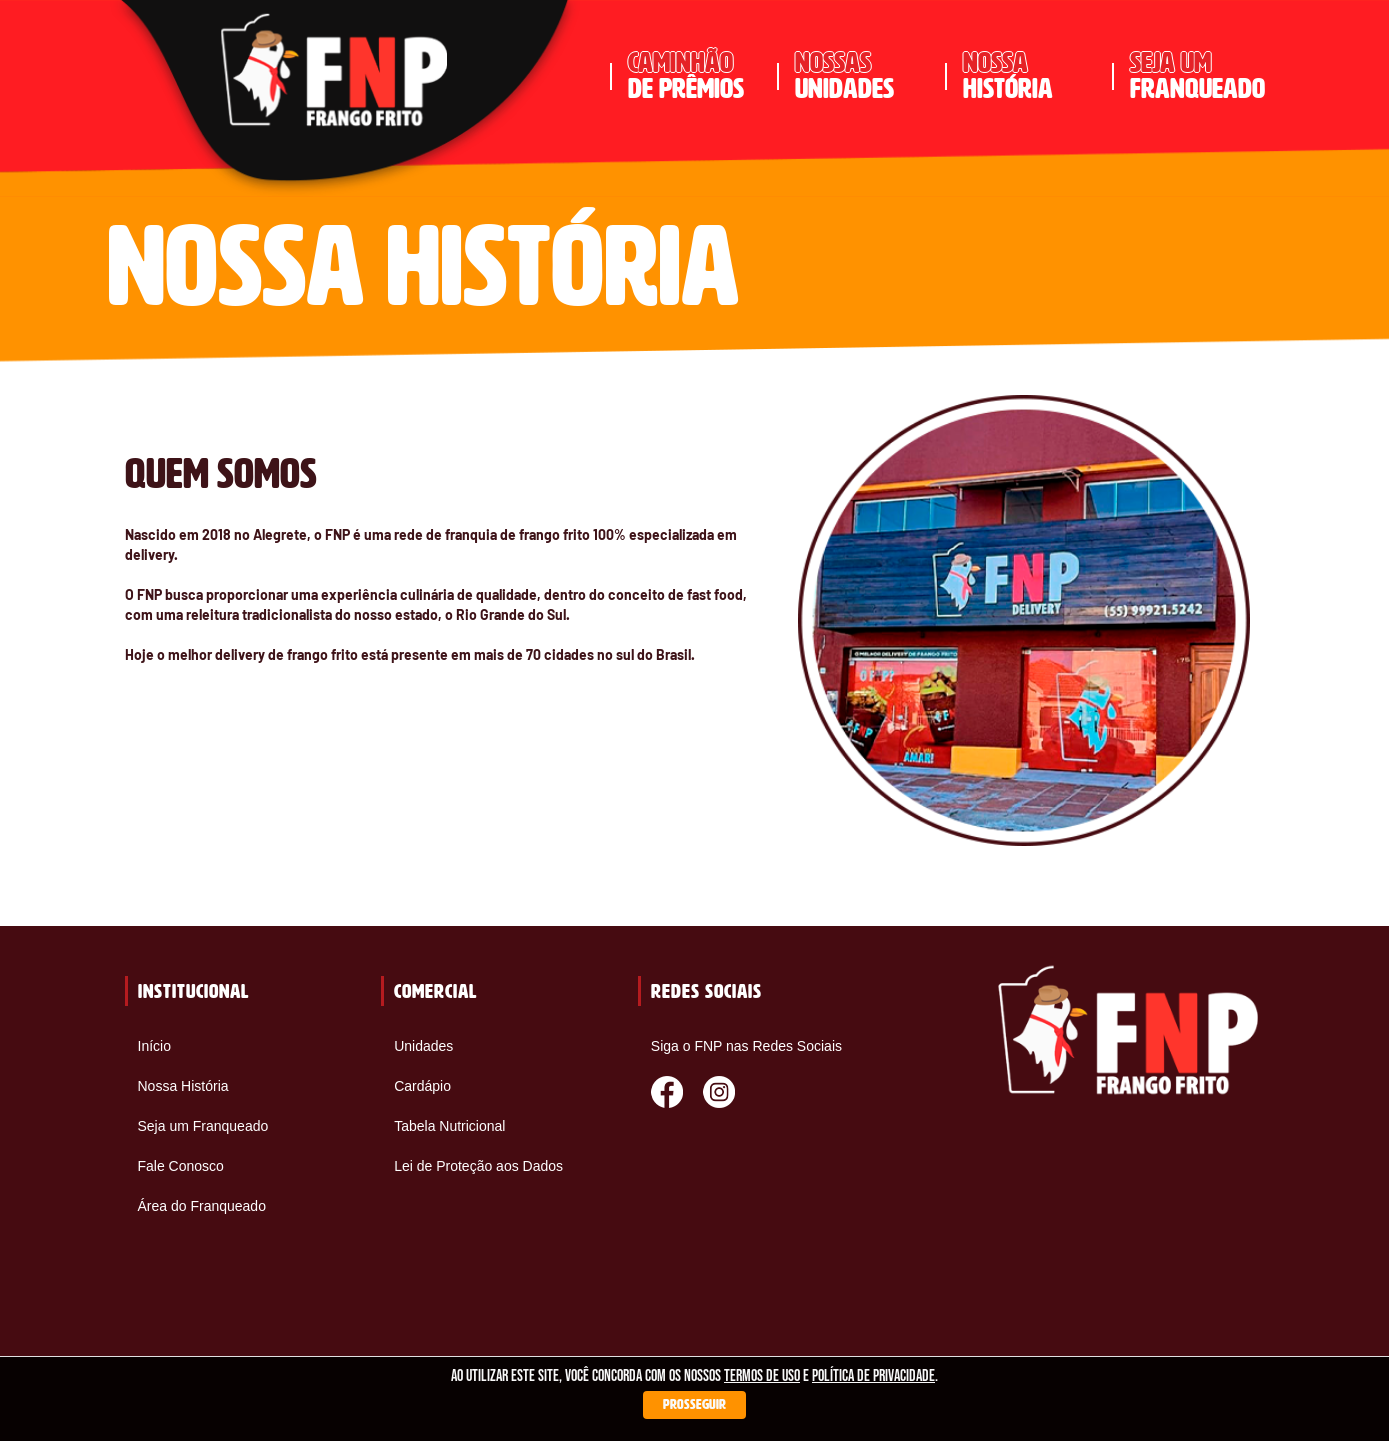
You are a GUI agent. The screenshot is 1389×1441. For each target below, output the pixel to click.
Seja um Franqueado (203, 1126)
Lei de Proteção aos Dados (478, 1166)
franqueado (1197, 76)
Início (154, 1046)
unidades (862, 76)
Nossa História (183, 1086)
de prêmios (695, 76)
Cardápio (422, 1086)
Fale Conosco (181, 1166)
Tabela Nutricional (449, 1126)
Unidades (423, 1046)
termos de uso (762, 1376)
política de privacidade (873, 1376)
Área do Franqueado (202, 1206)
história (1030, 76)
